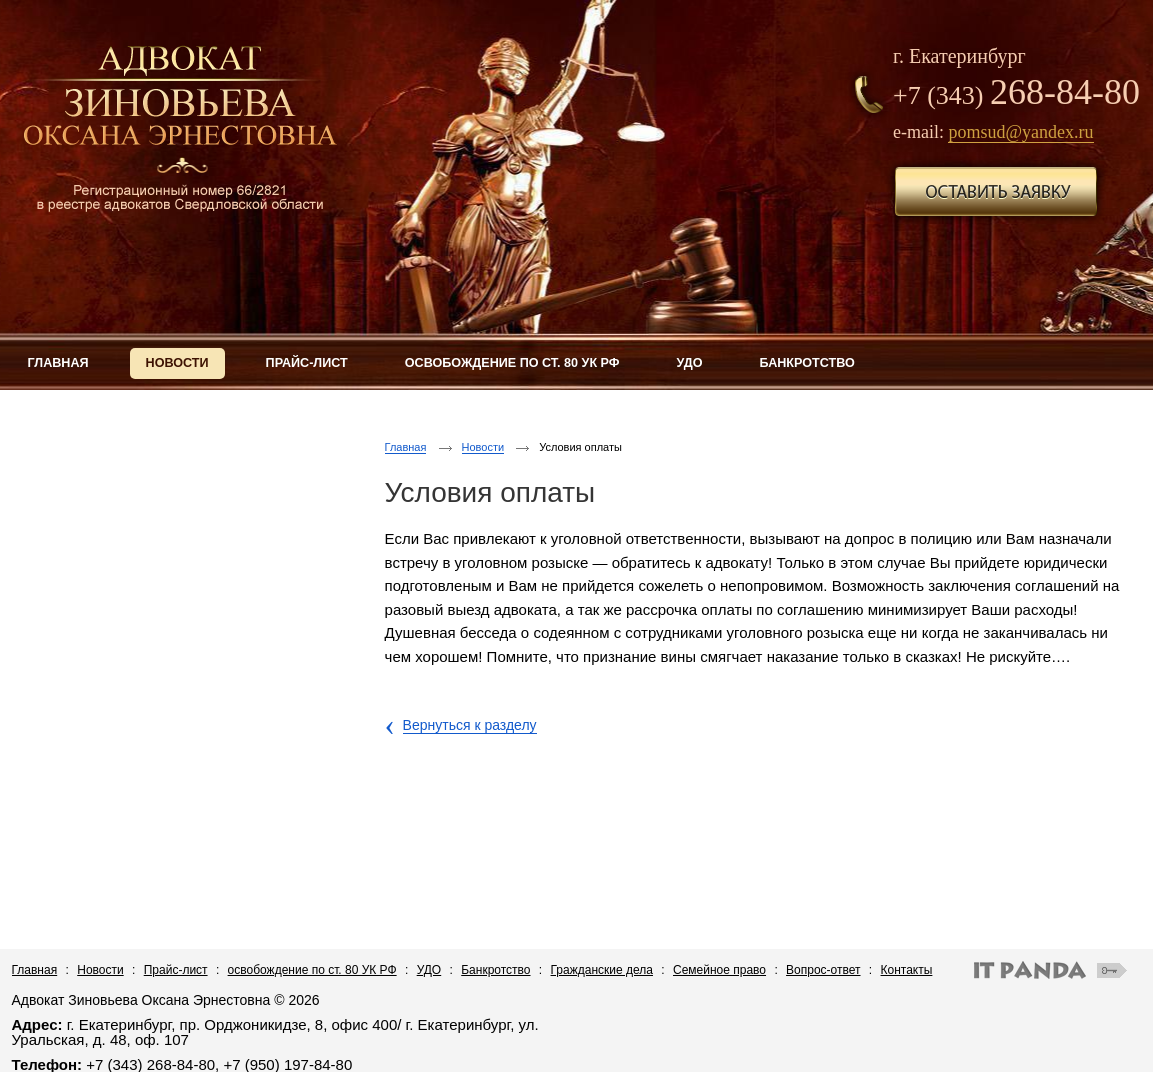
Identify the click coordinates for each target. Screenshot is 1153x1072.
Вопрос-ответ (823, 970)
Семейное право (719, 970)
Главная (406, 447)
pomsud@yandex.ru (1020, 132)
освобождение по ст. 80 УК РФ (312, 970)
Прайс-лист (176, 970)
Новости (483, 447)
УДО (429, 970)
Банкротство (495, 970)
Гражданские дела (602, 970)
